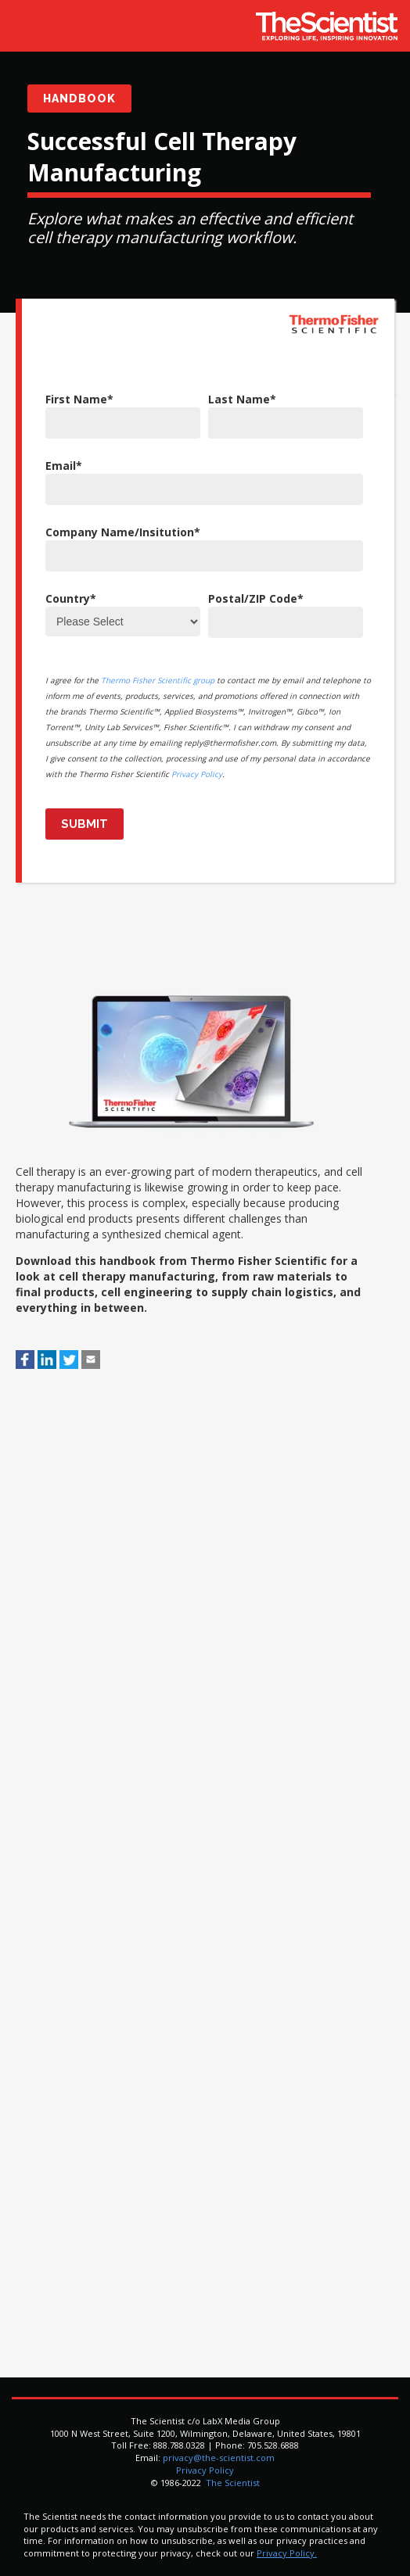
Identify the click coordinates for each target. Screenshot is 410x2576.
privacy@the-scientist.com (219, 2457)
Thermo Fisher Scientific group (157, 680)
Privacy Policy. (287, 2553)
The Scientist (231, 2482)
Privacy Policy (196, 774)
